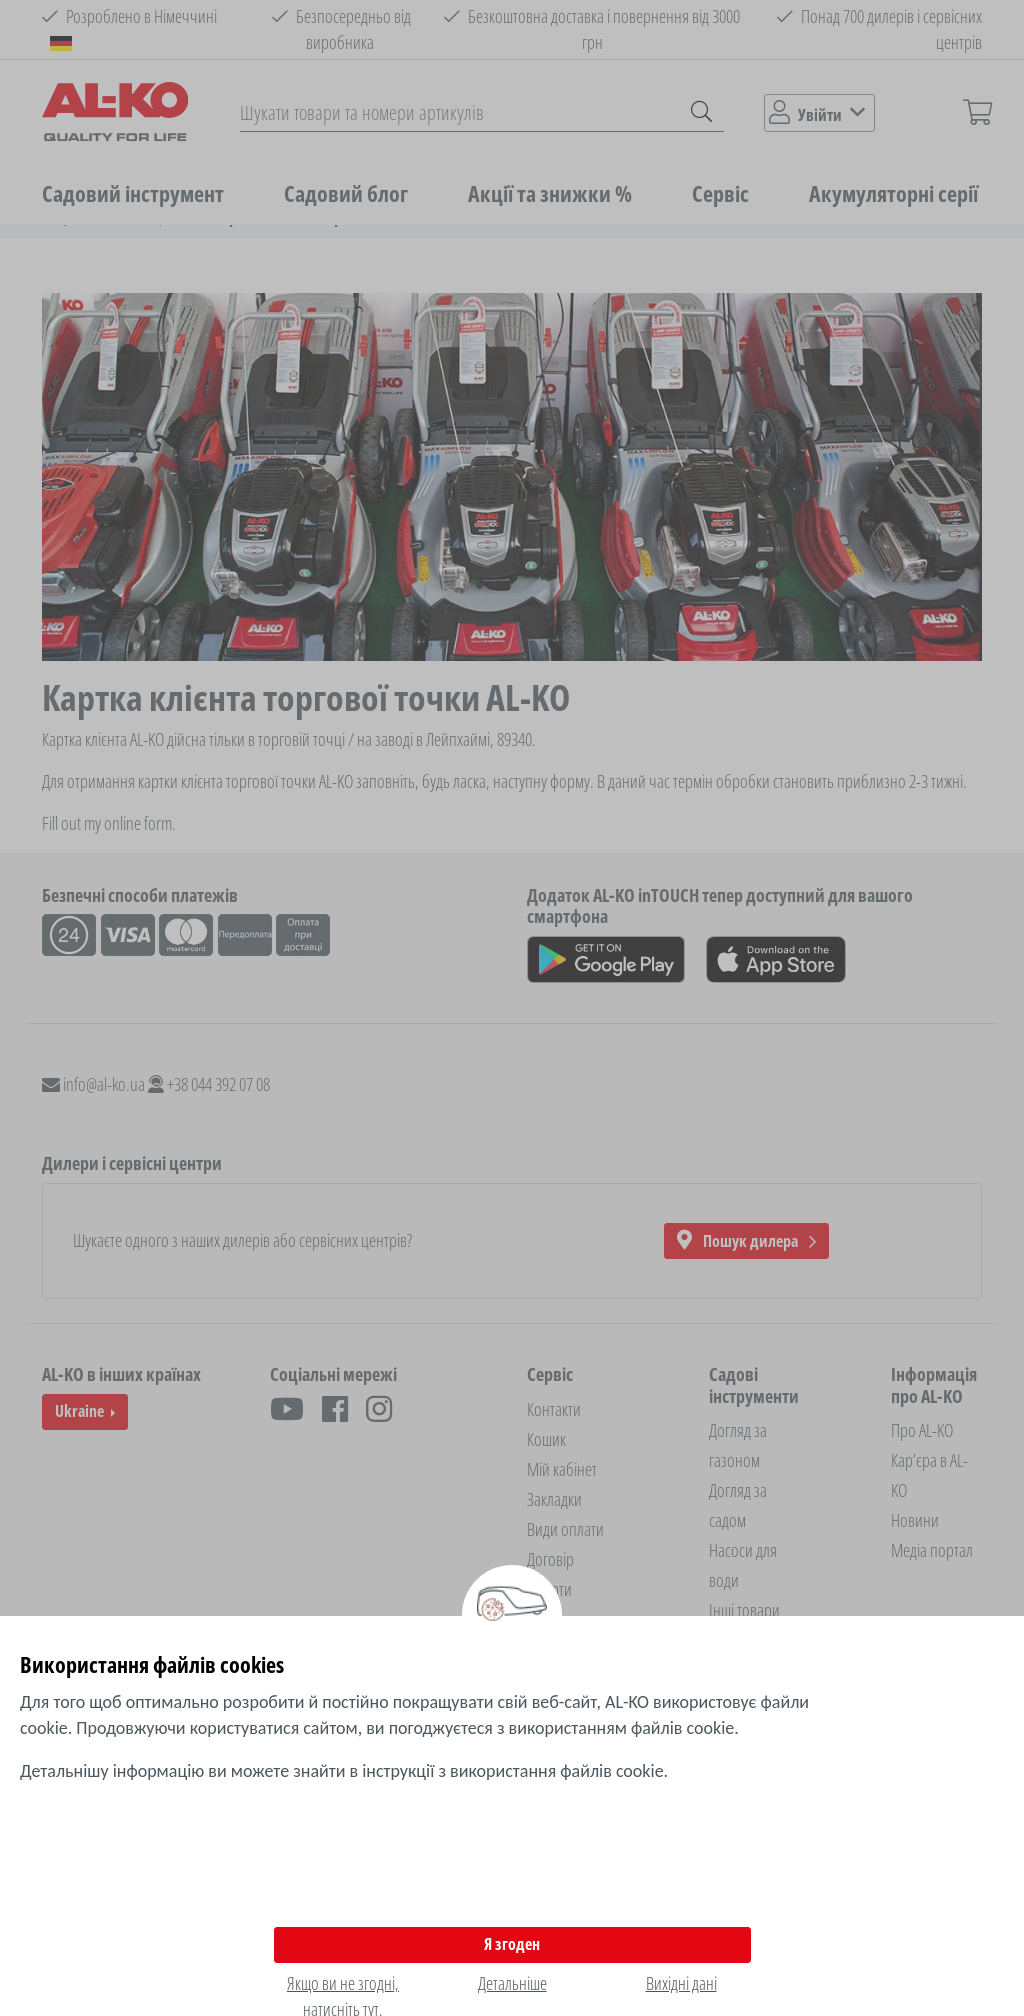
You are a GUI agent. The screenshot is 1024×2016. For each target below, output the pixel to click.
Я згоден (512, 1944)
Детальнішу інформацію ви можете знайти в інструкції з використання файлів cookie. (344, 1771)
